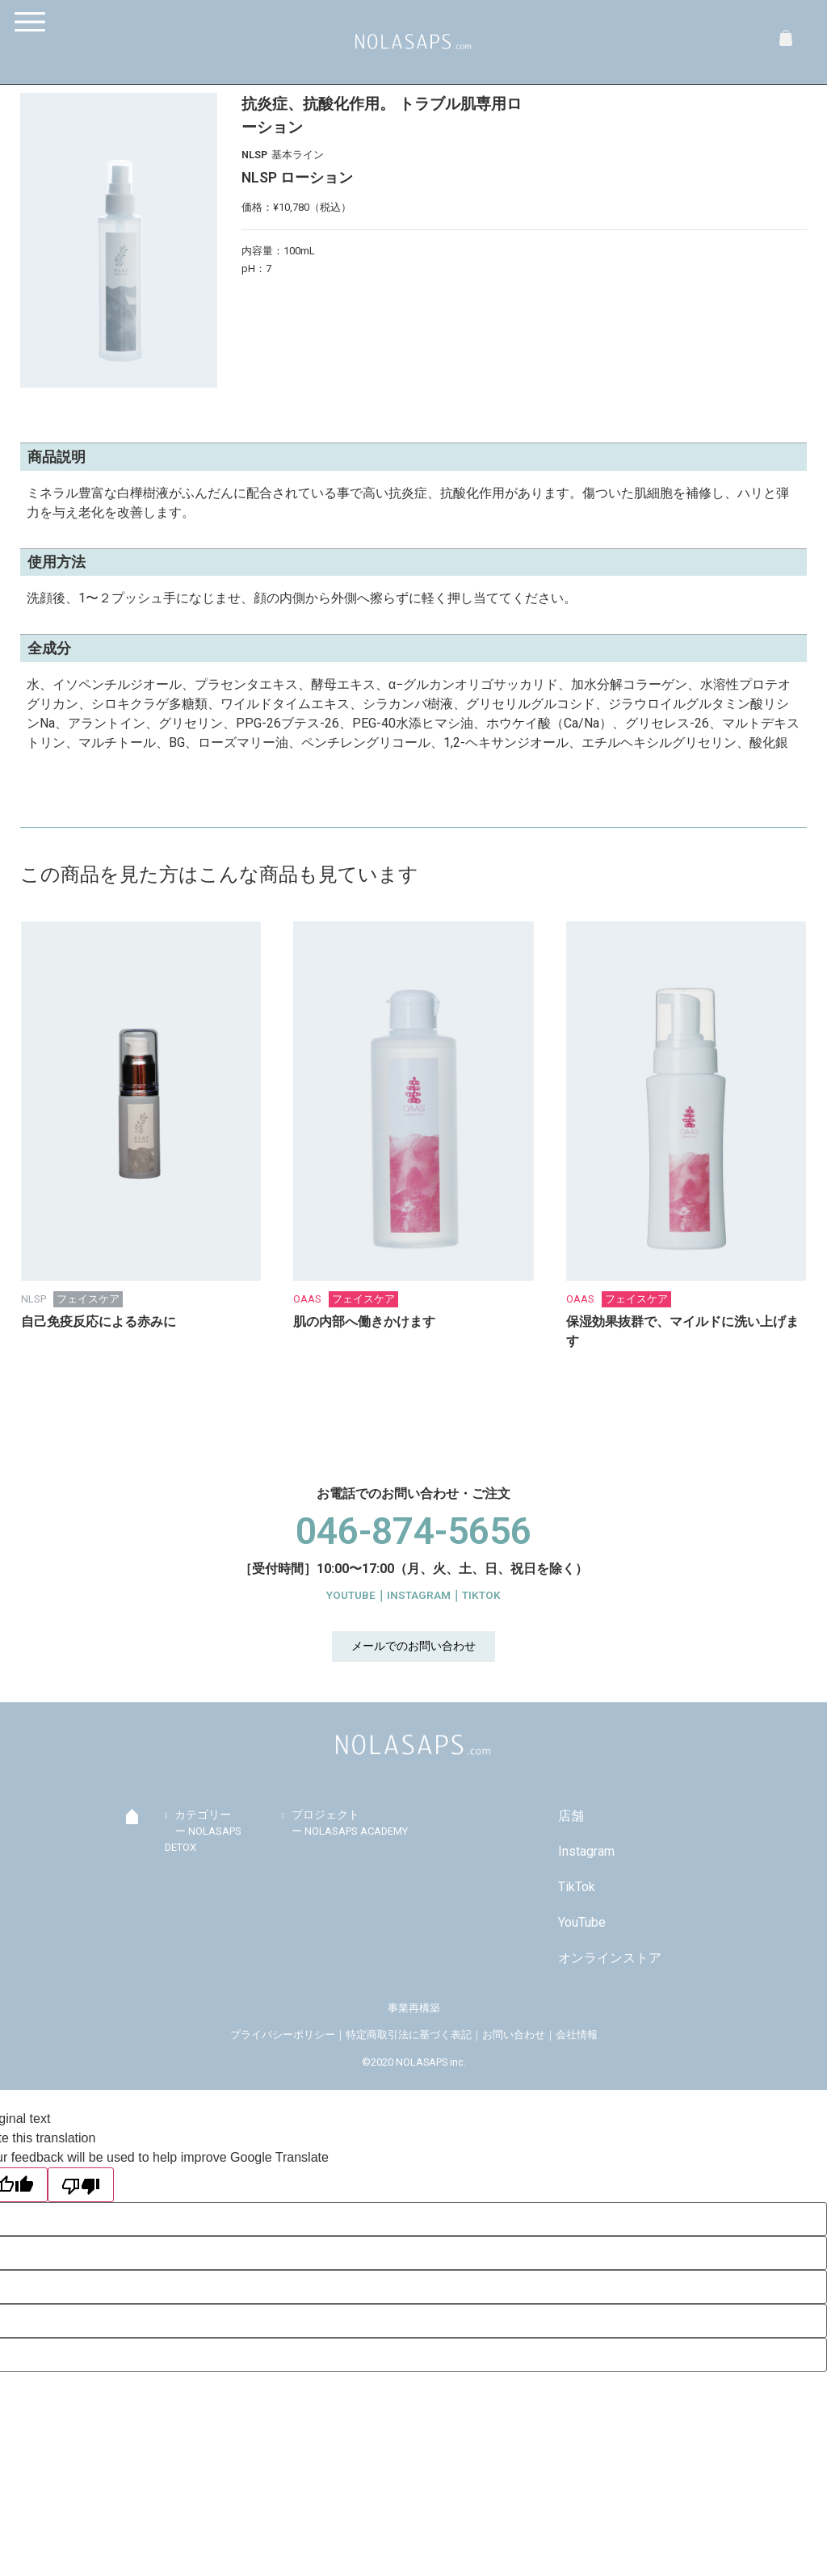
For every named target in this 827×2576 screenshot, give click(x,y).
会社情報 (577, 2034)
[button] (413, 1646)
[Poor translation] (81, 2184)
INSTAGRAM (419, 1594)
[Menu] (34, 22)
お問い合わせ (513, 2034)
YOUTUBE (351, 1594)
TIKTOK (481, 1594)
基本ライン (297, 155)
